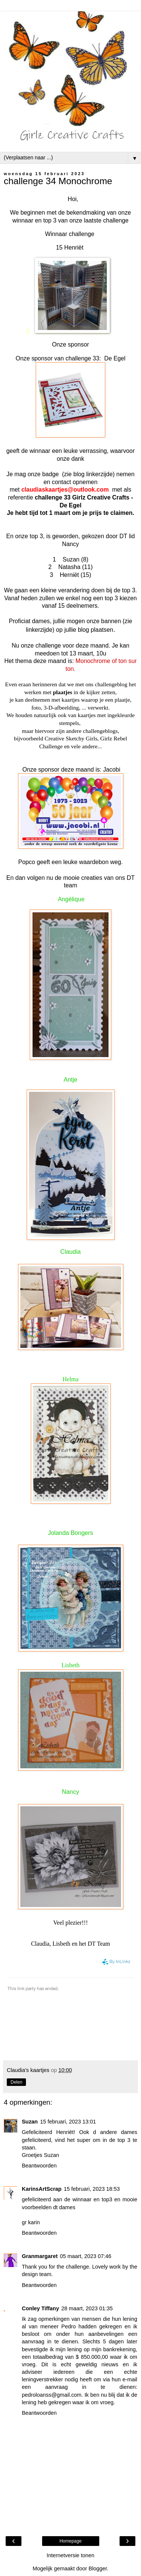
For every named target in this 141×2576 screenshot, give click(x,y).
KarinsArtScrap (42, 2189)
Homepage (70, 2541)
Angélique (71, 899)
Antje (70, 1079)
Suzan (30, 2122)
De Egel (114, 358)
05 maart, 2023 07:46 (85, 2256)
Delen (16, 2082)
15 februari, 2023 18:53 (92, 2189)
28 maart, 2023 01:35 (87, 2308)
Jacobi (111, 769)
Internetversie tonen (70, 2555)
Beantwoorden (39, 2166)
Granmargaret (40, 2256)
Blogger (97, 2568)
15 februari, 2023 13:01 (68, 2122)
